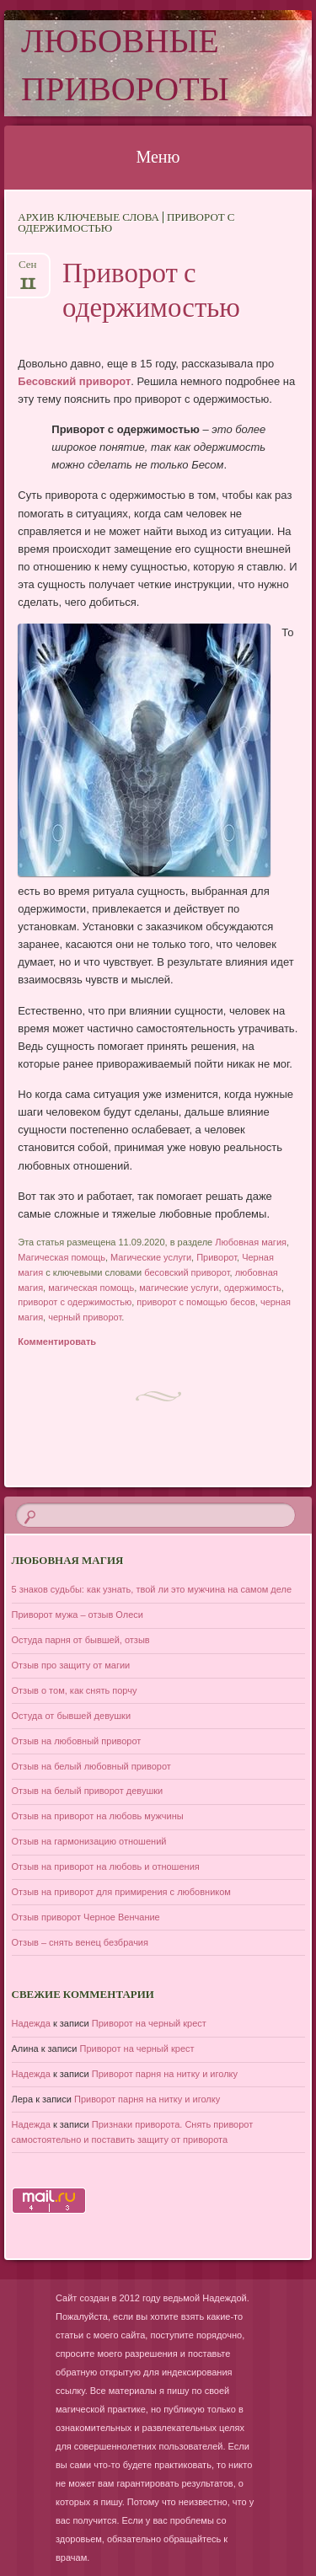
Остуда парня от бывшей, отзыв (81, 1640)
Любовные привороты (125, 68)
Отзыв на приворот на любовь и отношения (106, 1866)
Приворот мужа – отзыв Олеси (78, 1614)
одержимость (252, 1288)
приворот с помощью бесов (195, 1302)
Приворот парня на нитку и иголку (165, 2074)
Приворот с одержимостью (151, 292)
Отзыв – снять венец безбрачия (80, 1942)
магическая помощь (91, 1288)
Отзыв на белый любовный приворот (91, 1766)
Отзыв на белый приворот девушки (87, 1791)
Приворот (216, 1257)
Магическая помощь (61, 1257)
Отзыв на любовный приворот (77, 1741)
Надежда (31, 2023)
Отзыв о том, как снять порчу (74, 1690)
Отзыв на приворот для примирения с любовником (121, 1892)
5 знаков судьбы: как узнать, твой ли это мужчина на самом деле (152, 1589)
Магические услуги (150, 1257)
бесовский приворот (186, 1272)
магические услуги (178, 1288)
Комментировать (57, 1341)
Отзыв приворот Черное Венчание (86, 1917)
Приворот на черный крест (149, 2023)
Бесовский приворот (74, 381)
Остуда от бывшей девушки (71, 1716)
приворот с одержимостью (74, 1302)
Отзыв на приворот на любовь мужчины (98, 1816)
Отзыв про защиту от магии (71, 1665)
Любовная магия (251, 1242)
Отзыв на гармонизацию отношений (89, 1841)
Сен (28, 270)
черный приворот (84, 1317)
